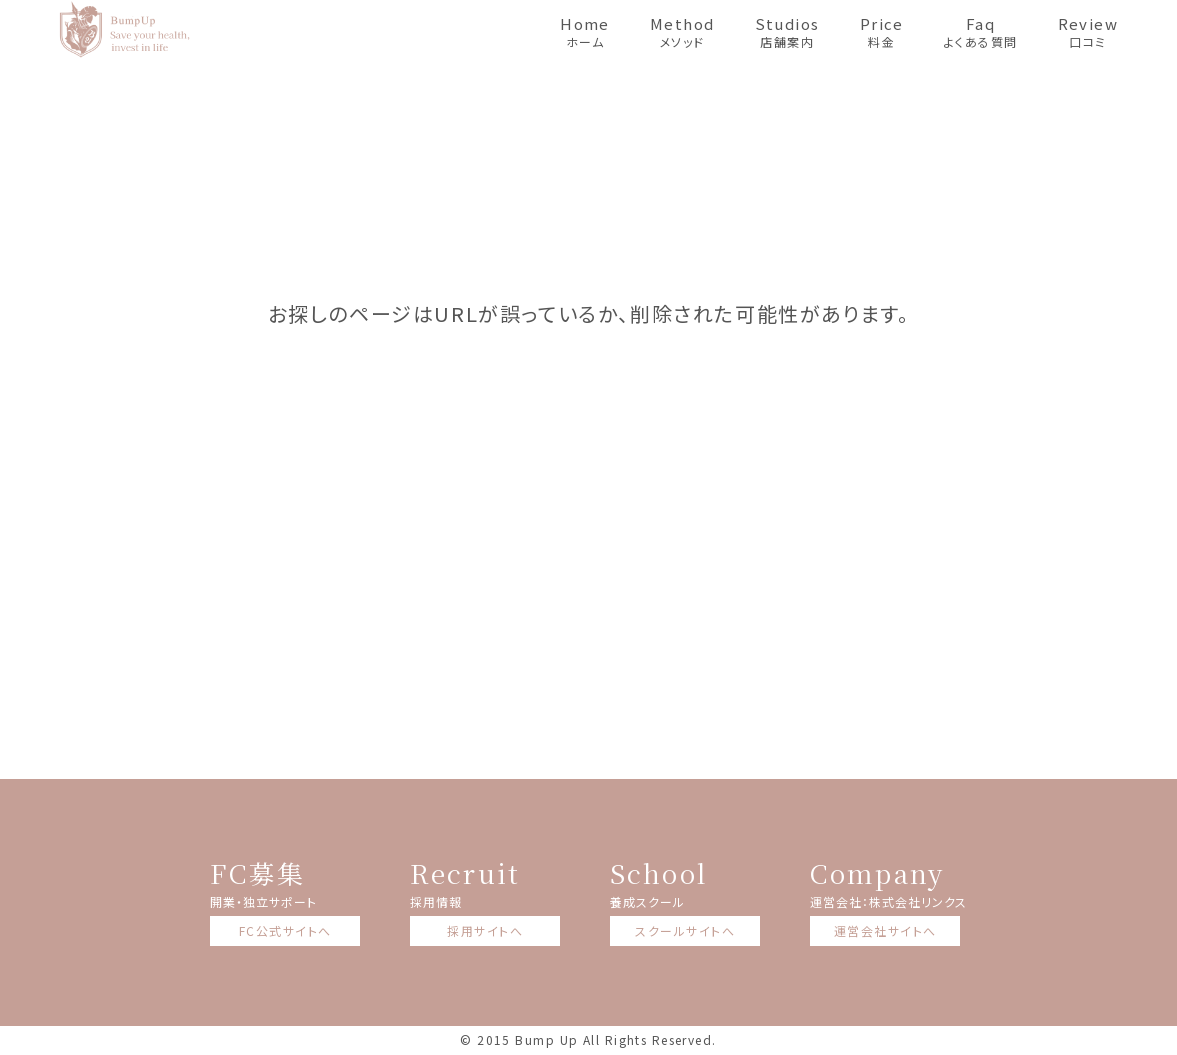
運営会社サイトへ (885, 930)
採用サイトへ (485, 930)
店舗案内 (787, 31)
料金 (882, 31)
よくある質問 (981, 31)
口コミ (1088, 31)
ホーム (585, 31)
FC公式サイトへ (285, 930)
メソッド (682, 31)
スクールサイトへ (685, 930)
